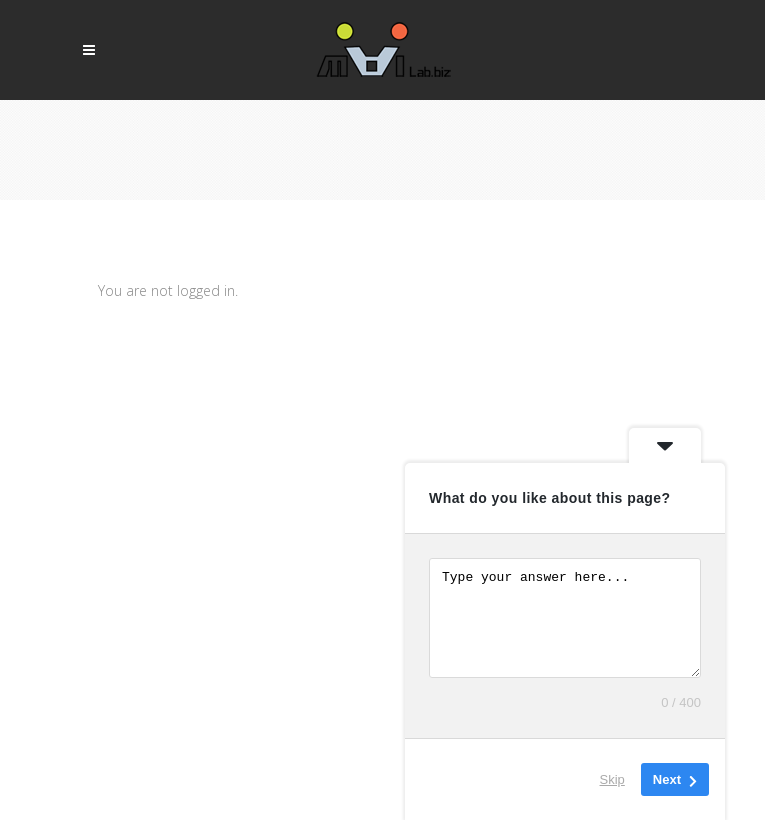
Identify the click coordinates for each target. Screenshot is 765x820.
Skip (612, 779)
